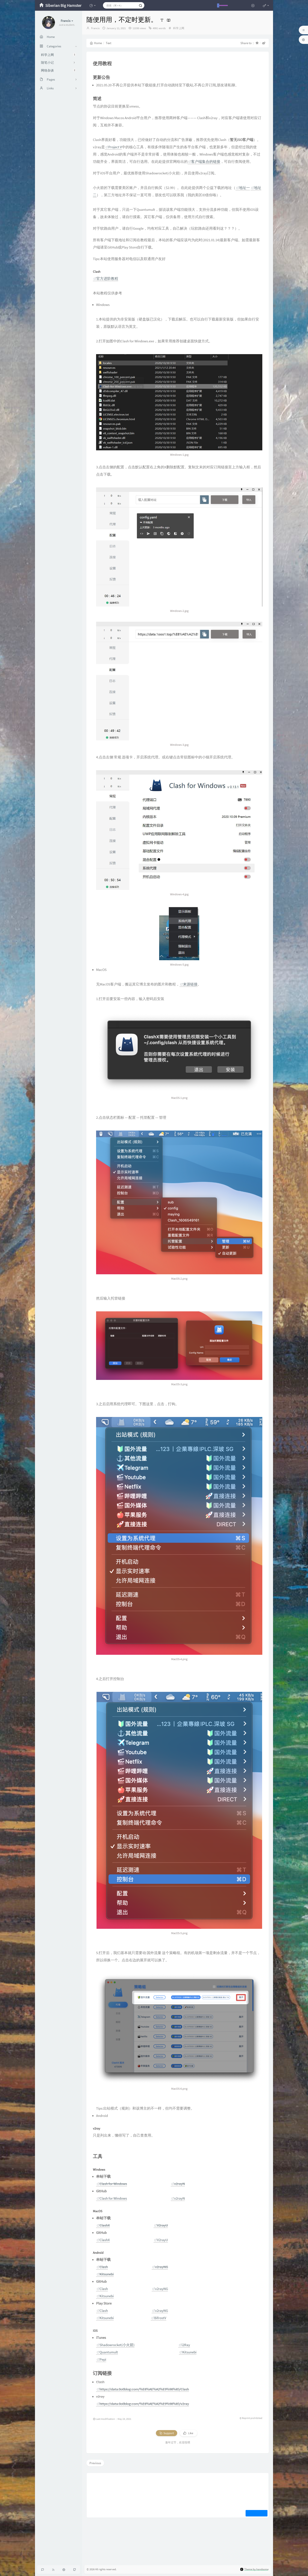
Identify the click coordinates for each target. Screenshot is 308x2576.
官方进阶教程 (106, 278)
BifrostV (158, 2317)
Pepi (101, 2359)
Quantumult (107, 2352)
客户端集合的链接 (204, 161)
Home (96, 43)
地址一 (243, 187)
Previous (95, 2463)
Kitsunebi (105, 2296)
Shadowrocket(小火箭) (115, 2344)
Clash (102, 2288)
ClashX (103, 2240)
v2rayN (178, 2198)
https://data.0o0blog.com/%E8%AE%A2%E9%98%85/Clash (143, 2389)
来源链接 (189, 984)
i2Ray (184, 2344)
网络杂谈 (58, 70)
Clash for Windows (112, 2198)
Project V (114, 147)
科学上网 (58, 55)
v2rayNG (160, 2288)
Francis (95, 28)
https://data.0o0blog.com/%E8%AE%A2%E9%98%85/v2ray (143, 2403)
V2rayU (161, 2240)
